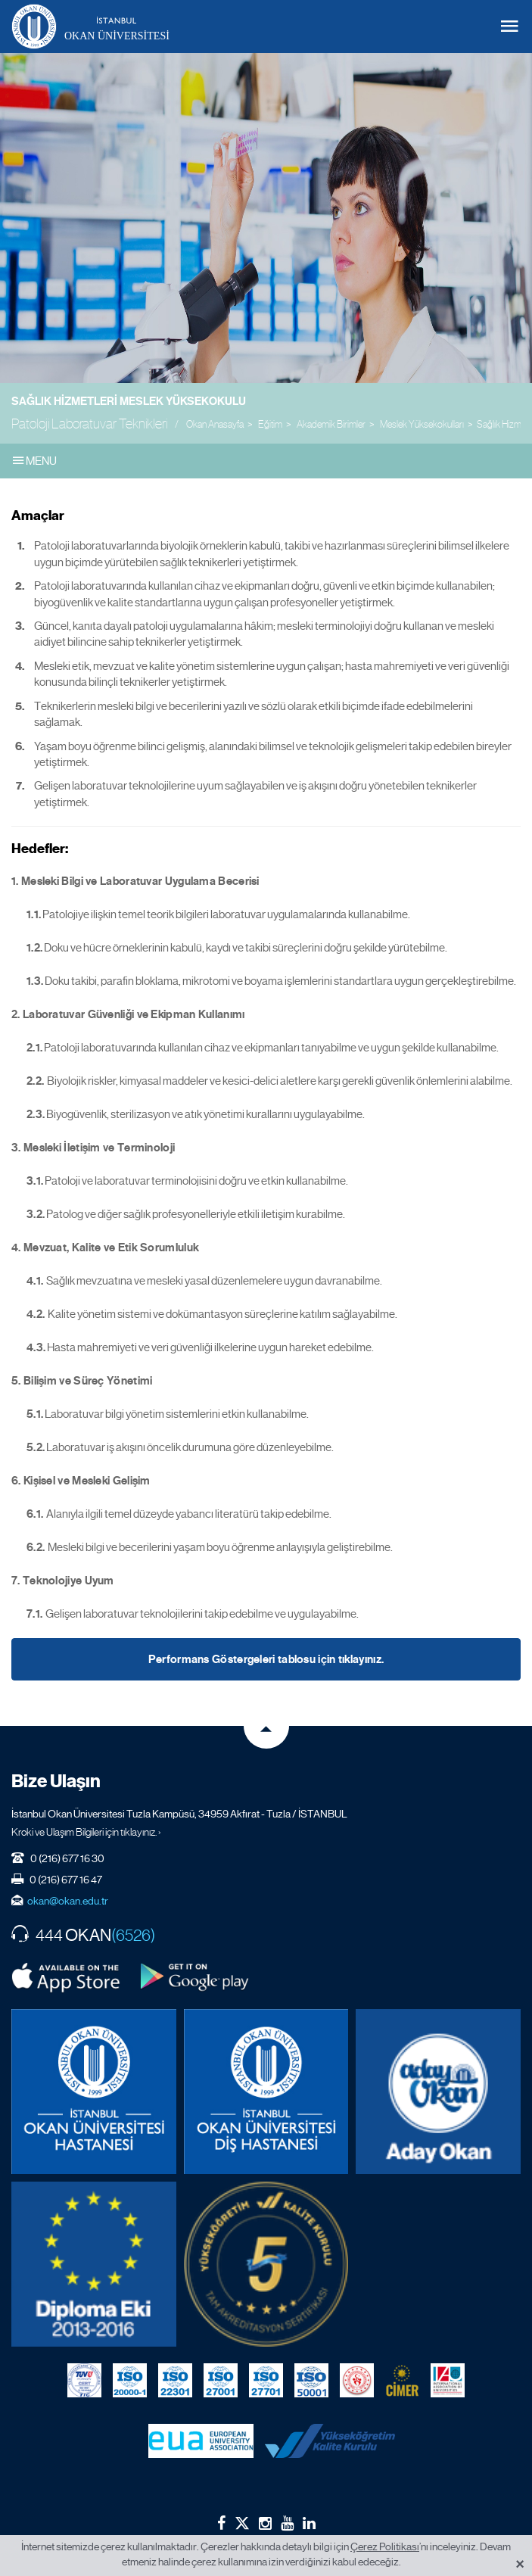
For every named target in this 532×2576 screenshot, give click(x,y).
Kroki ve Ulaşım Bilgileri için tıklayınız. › (86, 1832)
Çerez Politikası (384, 2546)
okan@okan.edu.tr (67, 1901)
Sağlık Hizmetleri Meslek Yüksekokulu (128, 401)
